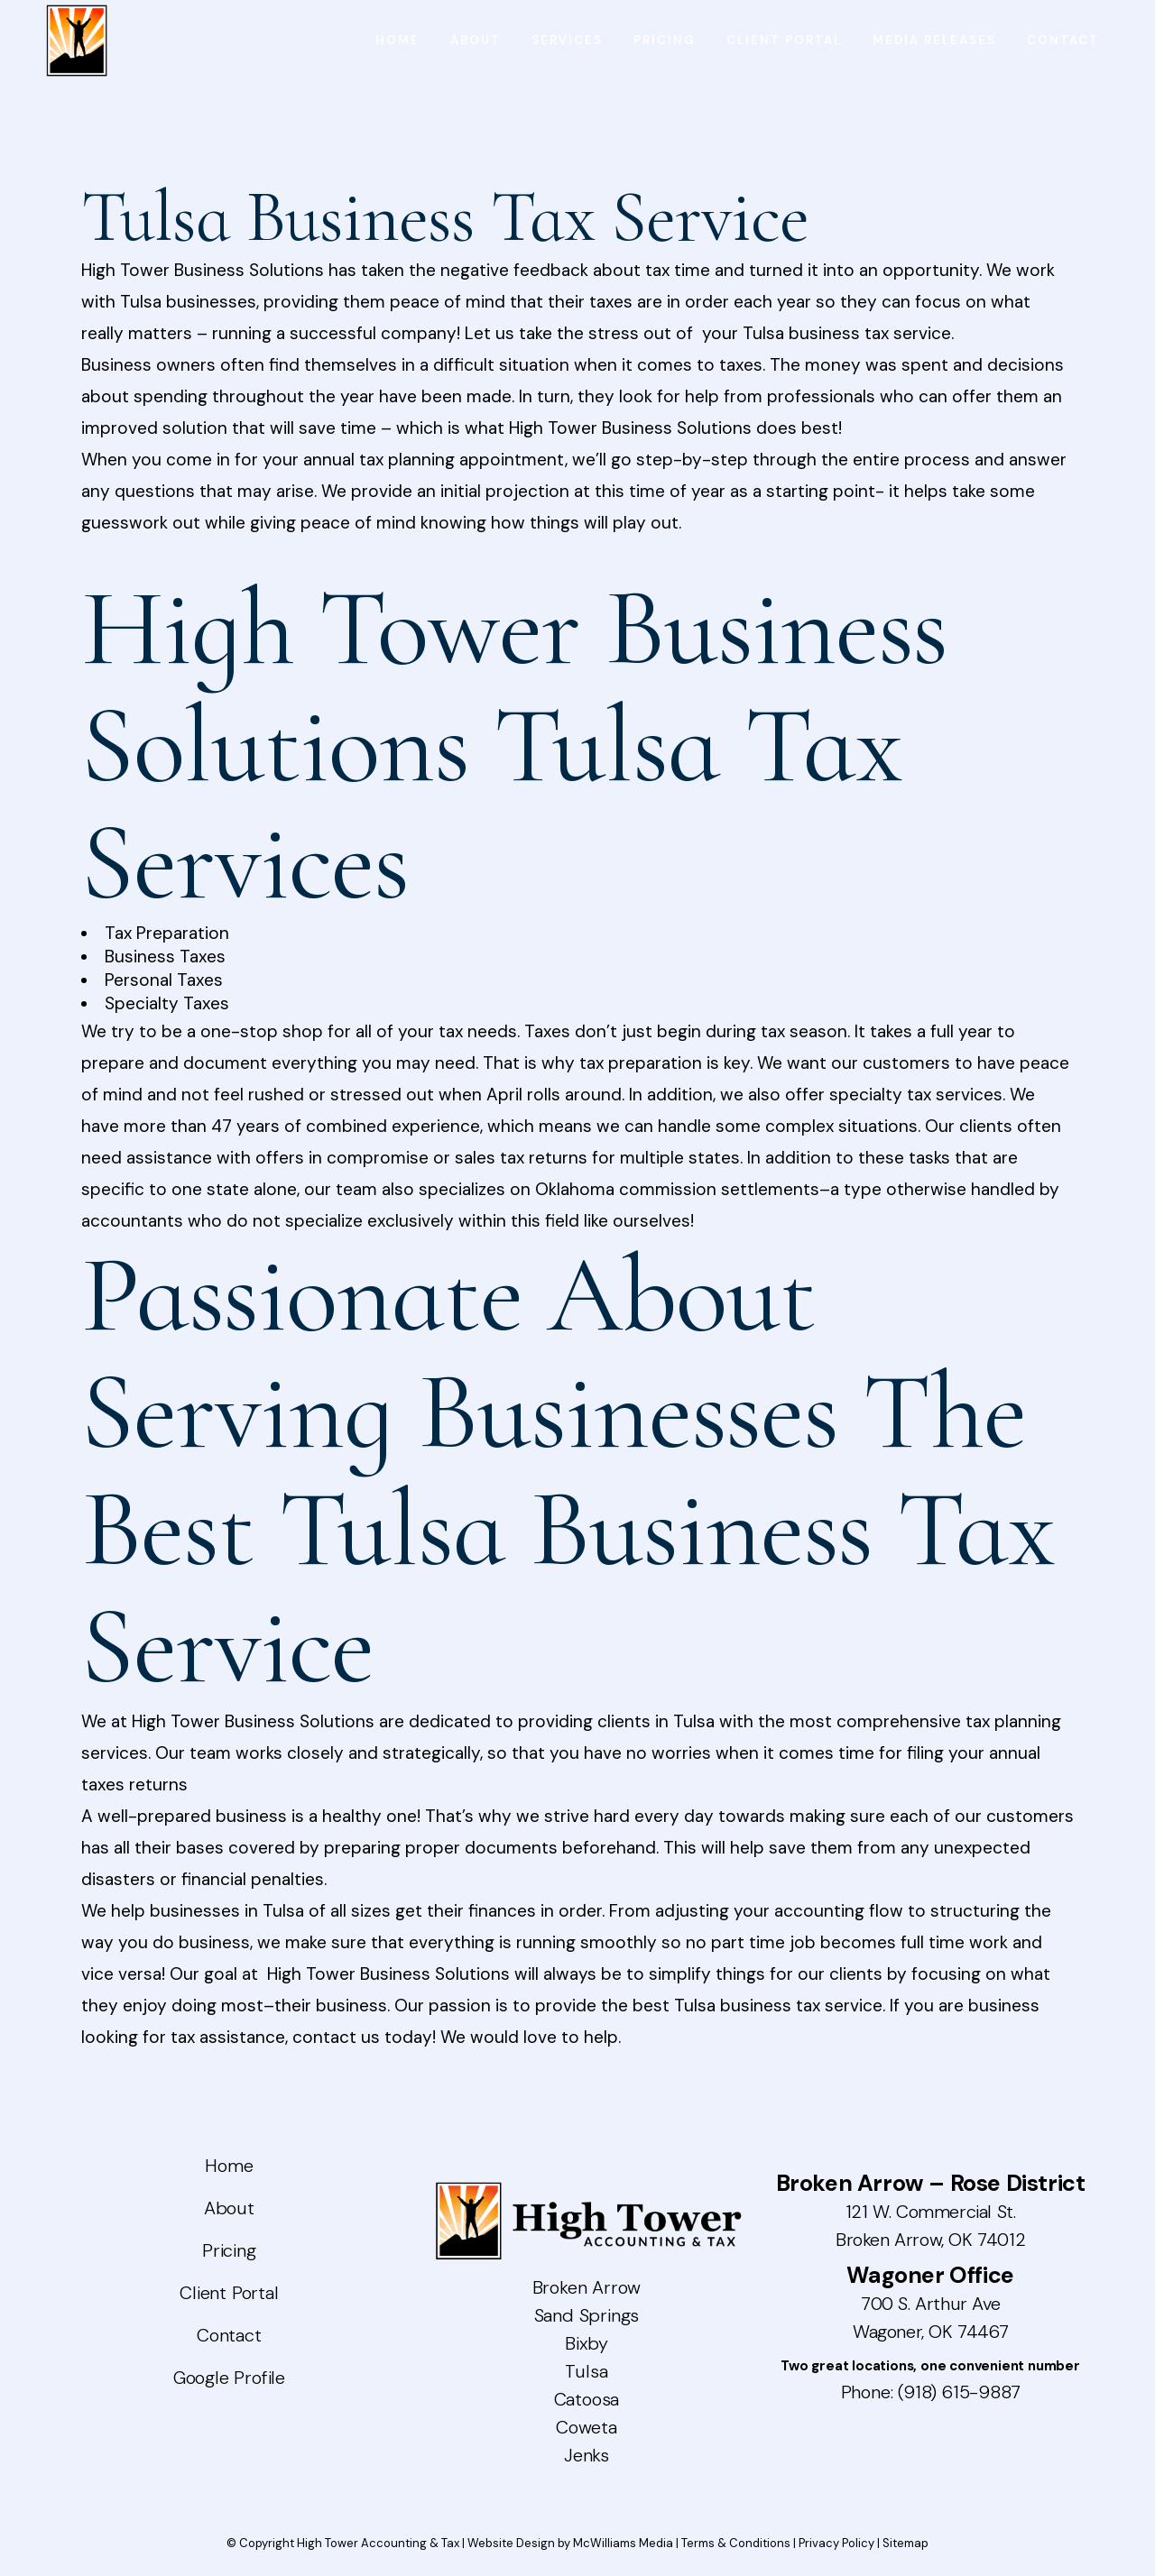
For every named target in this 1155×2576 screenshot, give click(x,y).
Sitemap (905, 2543)
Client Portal (229, 2293)
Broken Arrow (587, 2287)
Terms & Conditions (735, 2543)
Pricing (229, 2250)
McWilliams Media (623, 2543)
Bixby (586, 2343)
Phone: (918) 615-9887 (931, 2392)
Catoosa (587, 2399)
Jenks (586, 2455)
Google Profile (229, 2377)
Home (229, 2165)
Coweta (586, 2427)
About (229, 2208)
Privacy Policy (836, 2543)
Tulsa (586, 2371)
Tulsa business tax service (778, 2005)
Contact (229, 2335)
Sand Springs (587, 2315)
